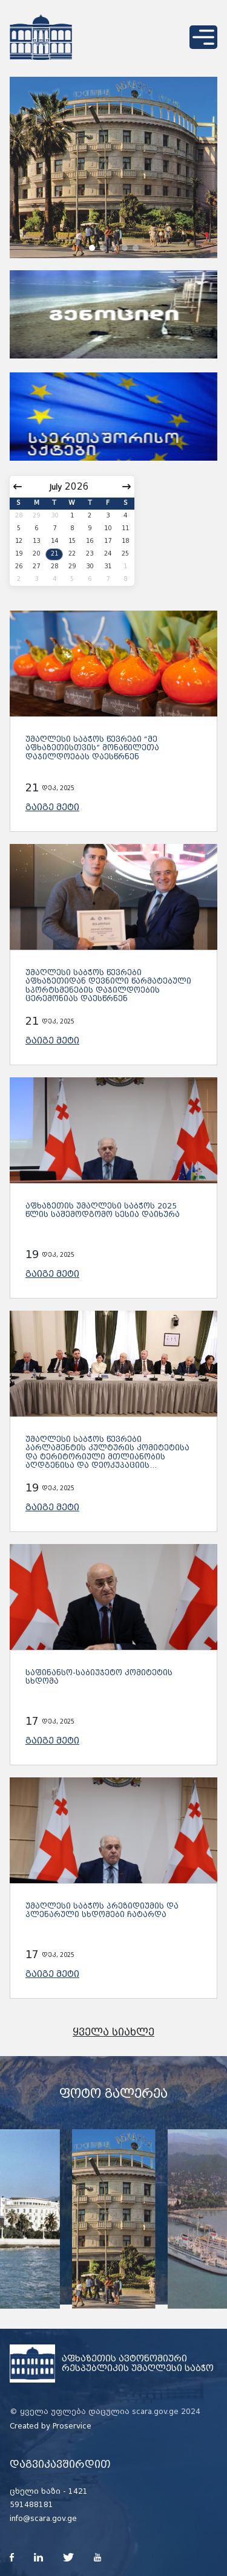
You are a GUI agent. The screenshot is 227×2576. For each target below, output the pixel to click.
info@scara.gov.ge (43, 2518)
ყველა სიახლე (113, 2032)
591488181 (31, 2504)
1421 (78, 2491)
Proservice (72, 2426)
